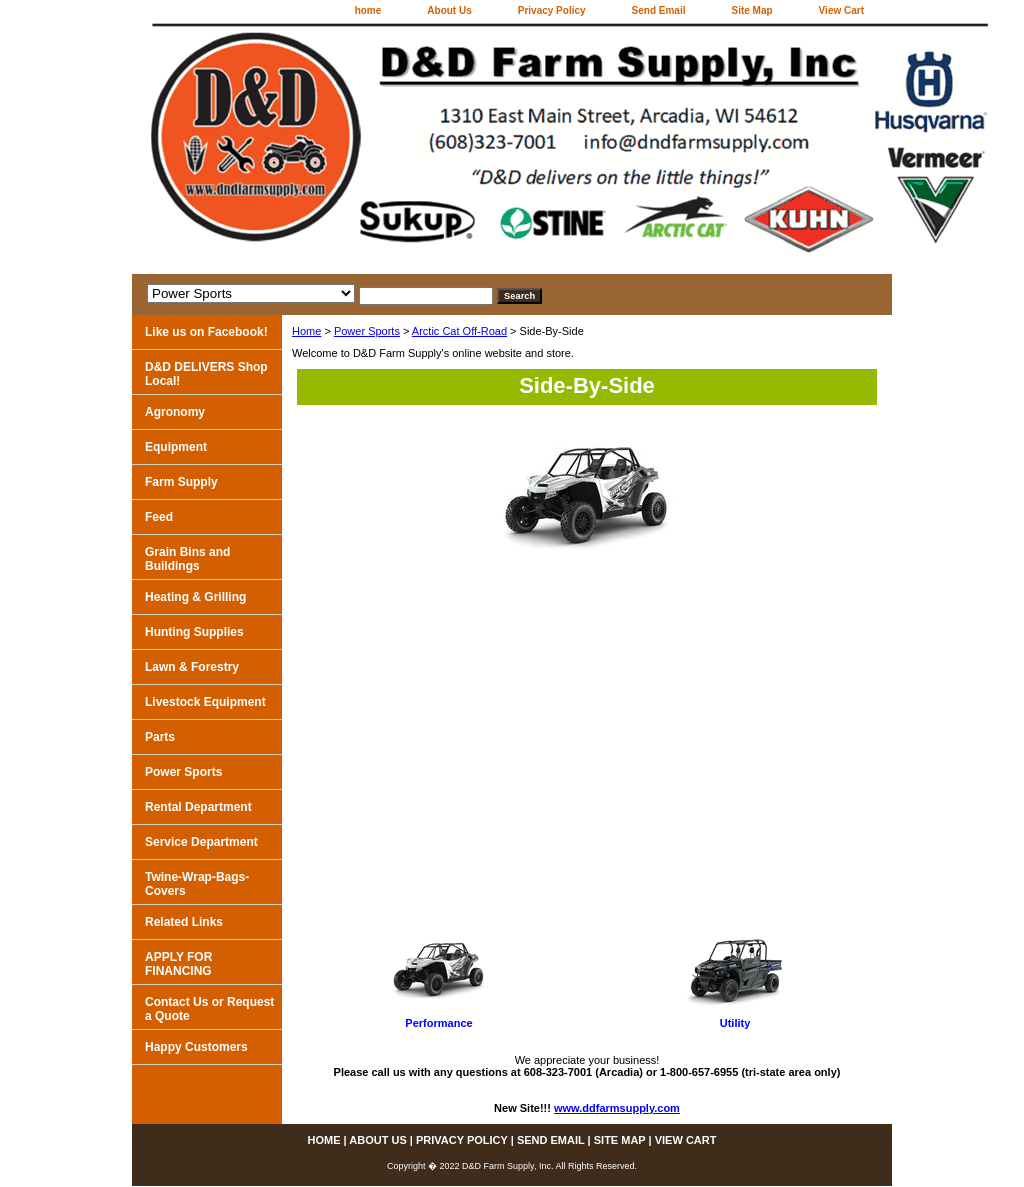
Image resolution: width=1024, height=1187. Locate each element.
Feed (159, 517)
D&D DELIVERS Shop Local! (206, 374)
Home (306, 331)
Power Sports (367, 331)
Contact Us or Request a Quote (209, 1009)
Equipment (176, 447)
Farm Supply (181, 482)
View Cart (841, 10)
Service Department (201, 842)
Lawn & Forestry (192, 667)
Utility (735, 1023)
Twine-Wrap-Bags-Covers (197, 884)
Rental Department (198, 807)
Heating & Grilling (195, 597)
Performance (438, 1023)
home (368, 10)
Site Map (751, 10)
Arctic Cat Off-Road (459, 331)
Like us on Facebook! (206, 332)
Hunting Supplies (194, 632)
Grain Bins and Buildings (187, 559)
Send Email (659, 10)
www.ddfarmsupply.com (617, 1108)
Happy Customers (196, 1047)
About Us (449, 10)
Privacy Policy (552, 10)
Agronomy (175, 412)
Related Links (184, 922)
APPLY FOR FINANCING (178, 964)
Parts (160, 737)
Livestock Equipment (205, 702)
